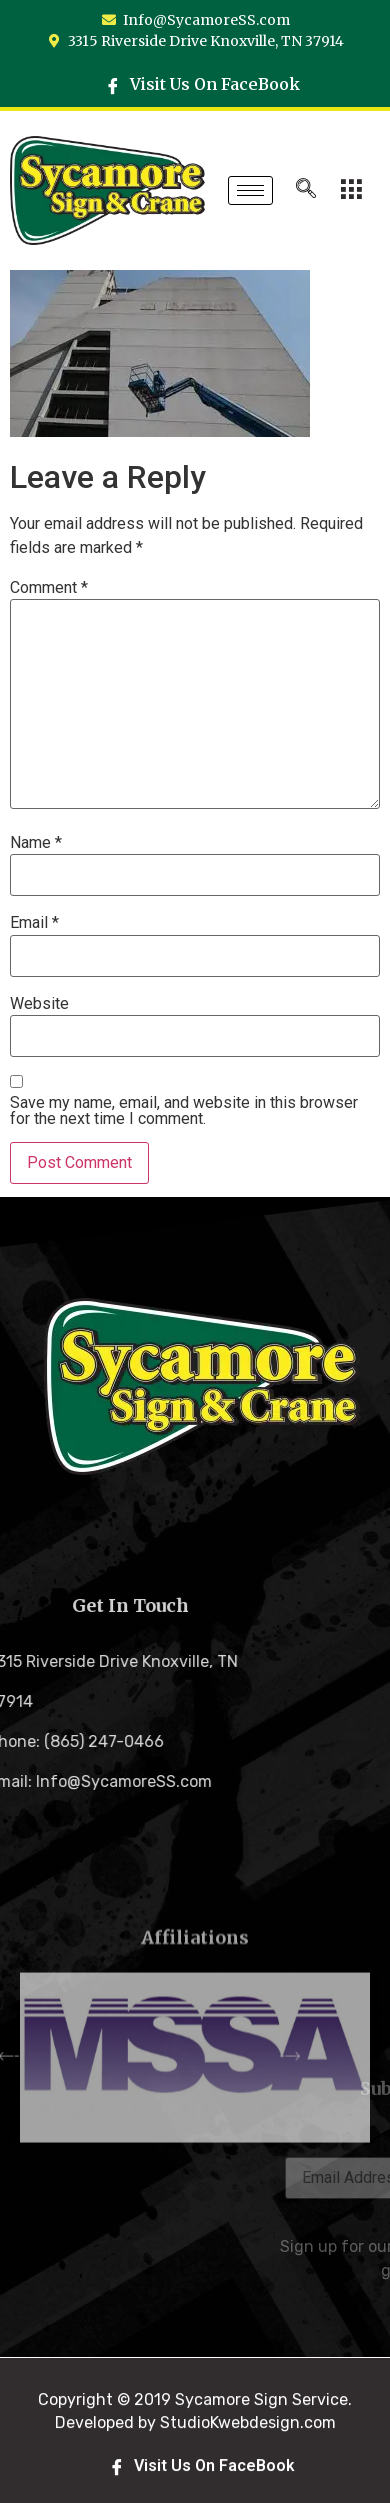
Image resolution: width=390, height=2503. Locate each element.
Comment (49, 588)
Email (34, 923)
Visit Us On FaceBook (202, 84)
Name (36, 843)
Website (39, 1004)
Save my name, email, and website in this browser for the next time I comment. (184, 1111)
